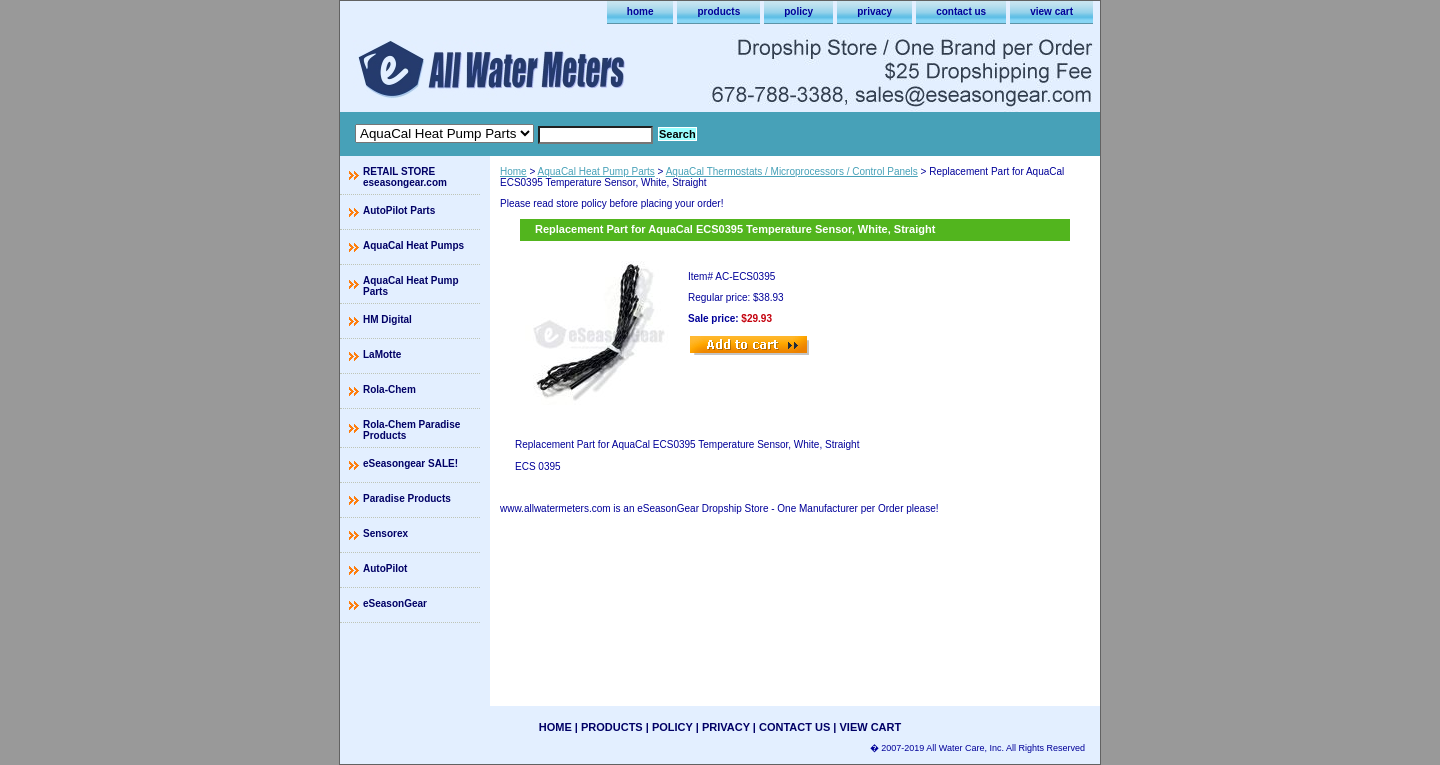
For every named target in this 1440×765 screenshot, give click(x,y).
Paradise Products (407, 498)
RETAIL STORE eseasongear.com (405, 177)
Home (513, 171)
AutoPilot (385, 568)
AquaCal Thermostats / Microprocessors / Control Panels (792, 171)
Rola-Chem (389, 389)
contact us (961, 11)
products (718, 11)
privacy (874, 11)
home (640, 11)
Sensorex (385, 533)
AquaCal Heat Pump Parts (596, 171)
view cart (1051, 11)
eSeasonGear (395, 603)
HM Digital (387, 319)
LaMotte (382, 354)
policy (798, 11)
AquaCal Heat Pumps (413, 245)
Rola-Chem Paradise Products (411, 430)
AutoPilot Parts (399, 210)
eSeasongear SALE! (410, 463)
